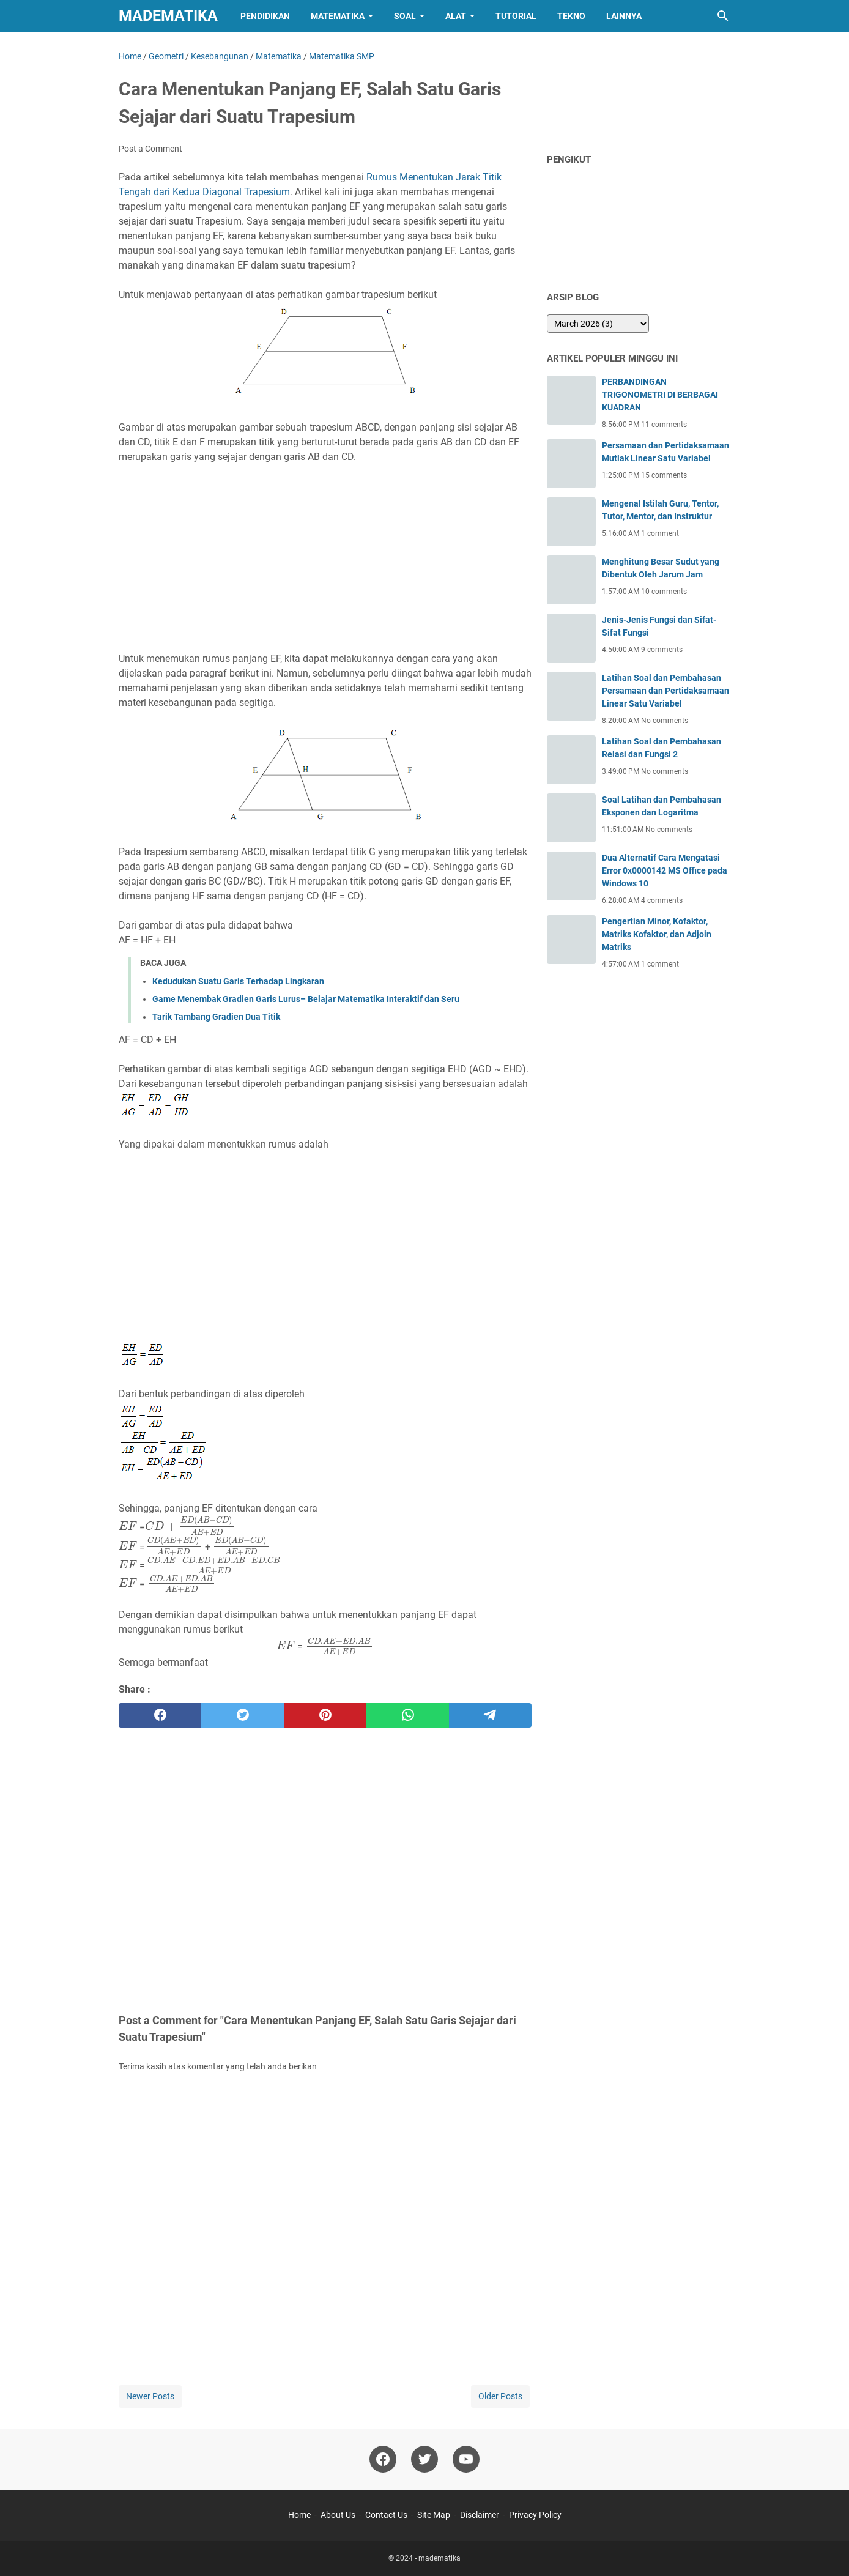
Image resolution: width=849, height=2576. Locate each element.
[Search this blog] (723, 16)
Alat (455, 16)
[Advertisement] (325, 558)
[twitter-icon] (424, 2459)
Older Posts (500, 2396)
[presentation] (128, 1526)
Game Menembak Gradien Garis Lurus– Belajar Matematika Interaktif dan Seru (305, 999)
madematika (168, 15)
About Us (338, 2515)
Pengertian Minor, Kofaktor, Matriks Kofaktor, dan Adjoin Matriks (656, 934)
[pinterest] (325, 1715)
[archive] (598, 323)
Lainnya (624, 16)
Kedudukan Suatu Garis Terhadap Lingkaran (238, 981)
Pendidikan (265, 16)
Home (299, 2515)
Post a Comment (150, 149)
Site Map (433, 2515)
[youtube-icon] (466, 2459)
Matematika (338, 16)
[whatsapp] (407, 1715)
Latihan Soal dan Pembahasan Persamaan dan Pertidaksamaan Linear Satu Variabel (665, 690)
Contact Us (386, 2515)
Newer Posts (150, 2396)
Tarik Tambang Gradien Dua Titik (216, 1017)
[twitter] (242, 1715)
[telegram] (490, 1715)
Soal (405, 16)
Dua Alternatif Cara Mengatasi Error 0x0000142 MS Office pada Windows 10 (664, 870)
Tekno (571, 16)
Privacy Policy (535, 2515)
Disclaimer (479, 2515)
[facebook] (160, 1715)
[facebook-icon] (382, 2459)
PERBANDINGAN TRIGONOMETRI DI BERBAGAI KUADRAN (660, 394)
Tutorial (515, 16)
